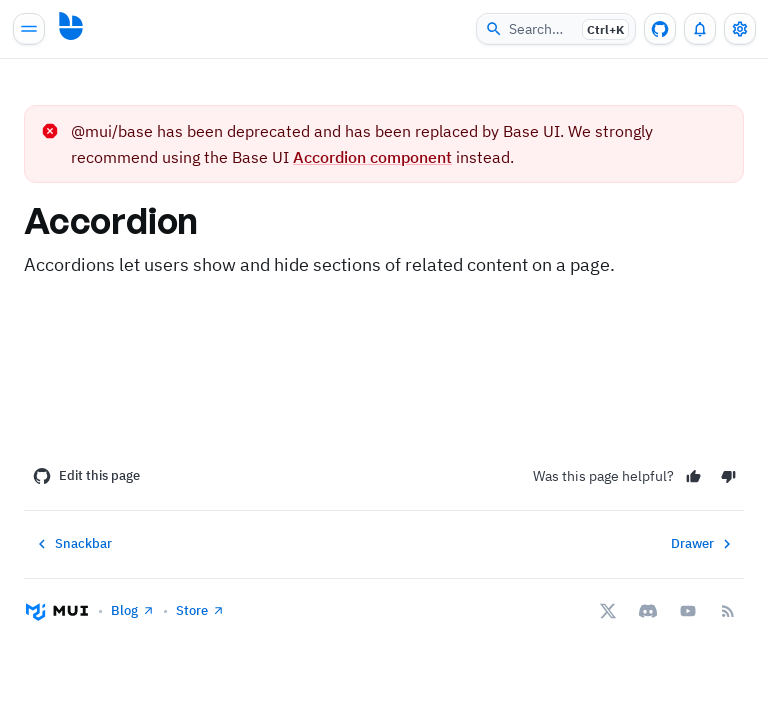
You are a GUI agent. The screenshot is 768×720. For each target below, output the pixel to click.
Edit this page (86, 476)
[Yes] (693, 476)
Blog (133, 610)
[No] (728, 476)
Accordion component (372, 157)
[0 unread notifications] (700, 29)
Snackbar (72, 544)
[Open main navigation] (29, 29)
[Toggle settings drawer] (740, 29)
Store (200, 610)
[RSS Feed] (728, 611)
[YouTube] (688, 611)
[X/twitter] (608, 611)
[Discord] (648, 611)
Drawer (703, 544)
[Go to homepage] (71, 26)
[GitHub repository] (660, 29)
